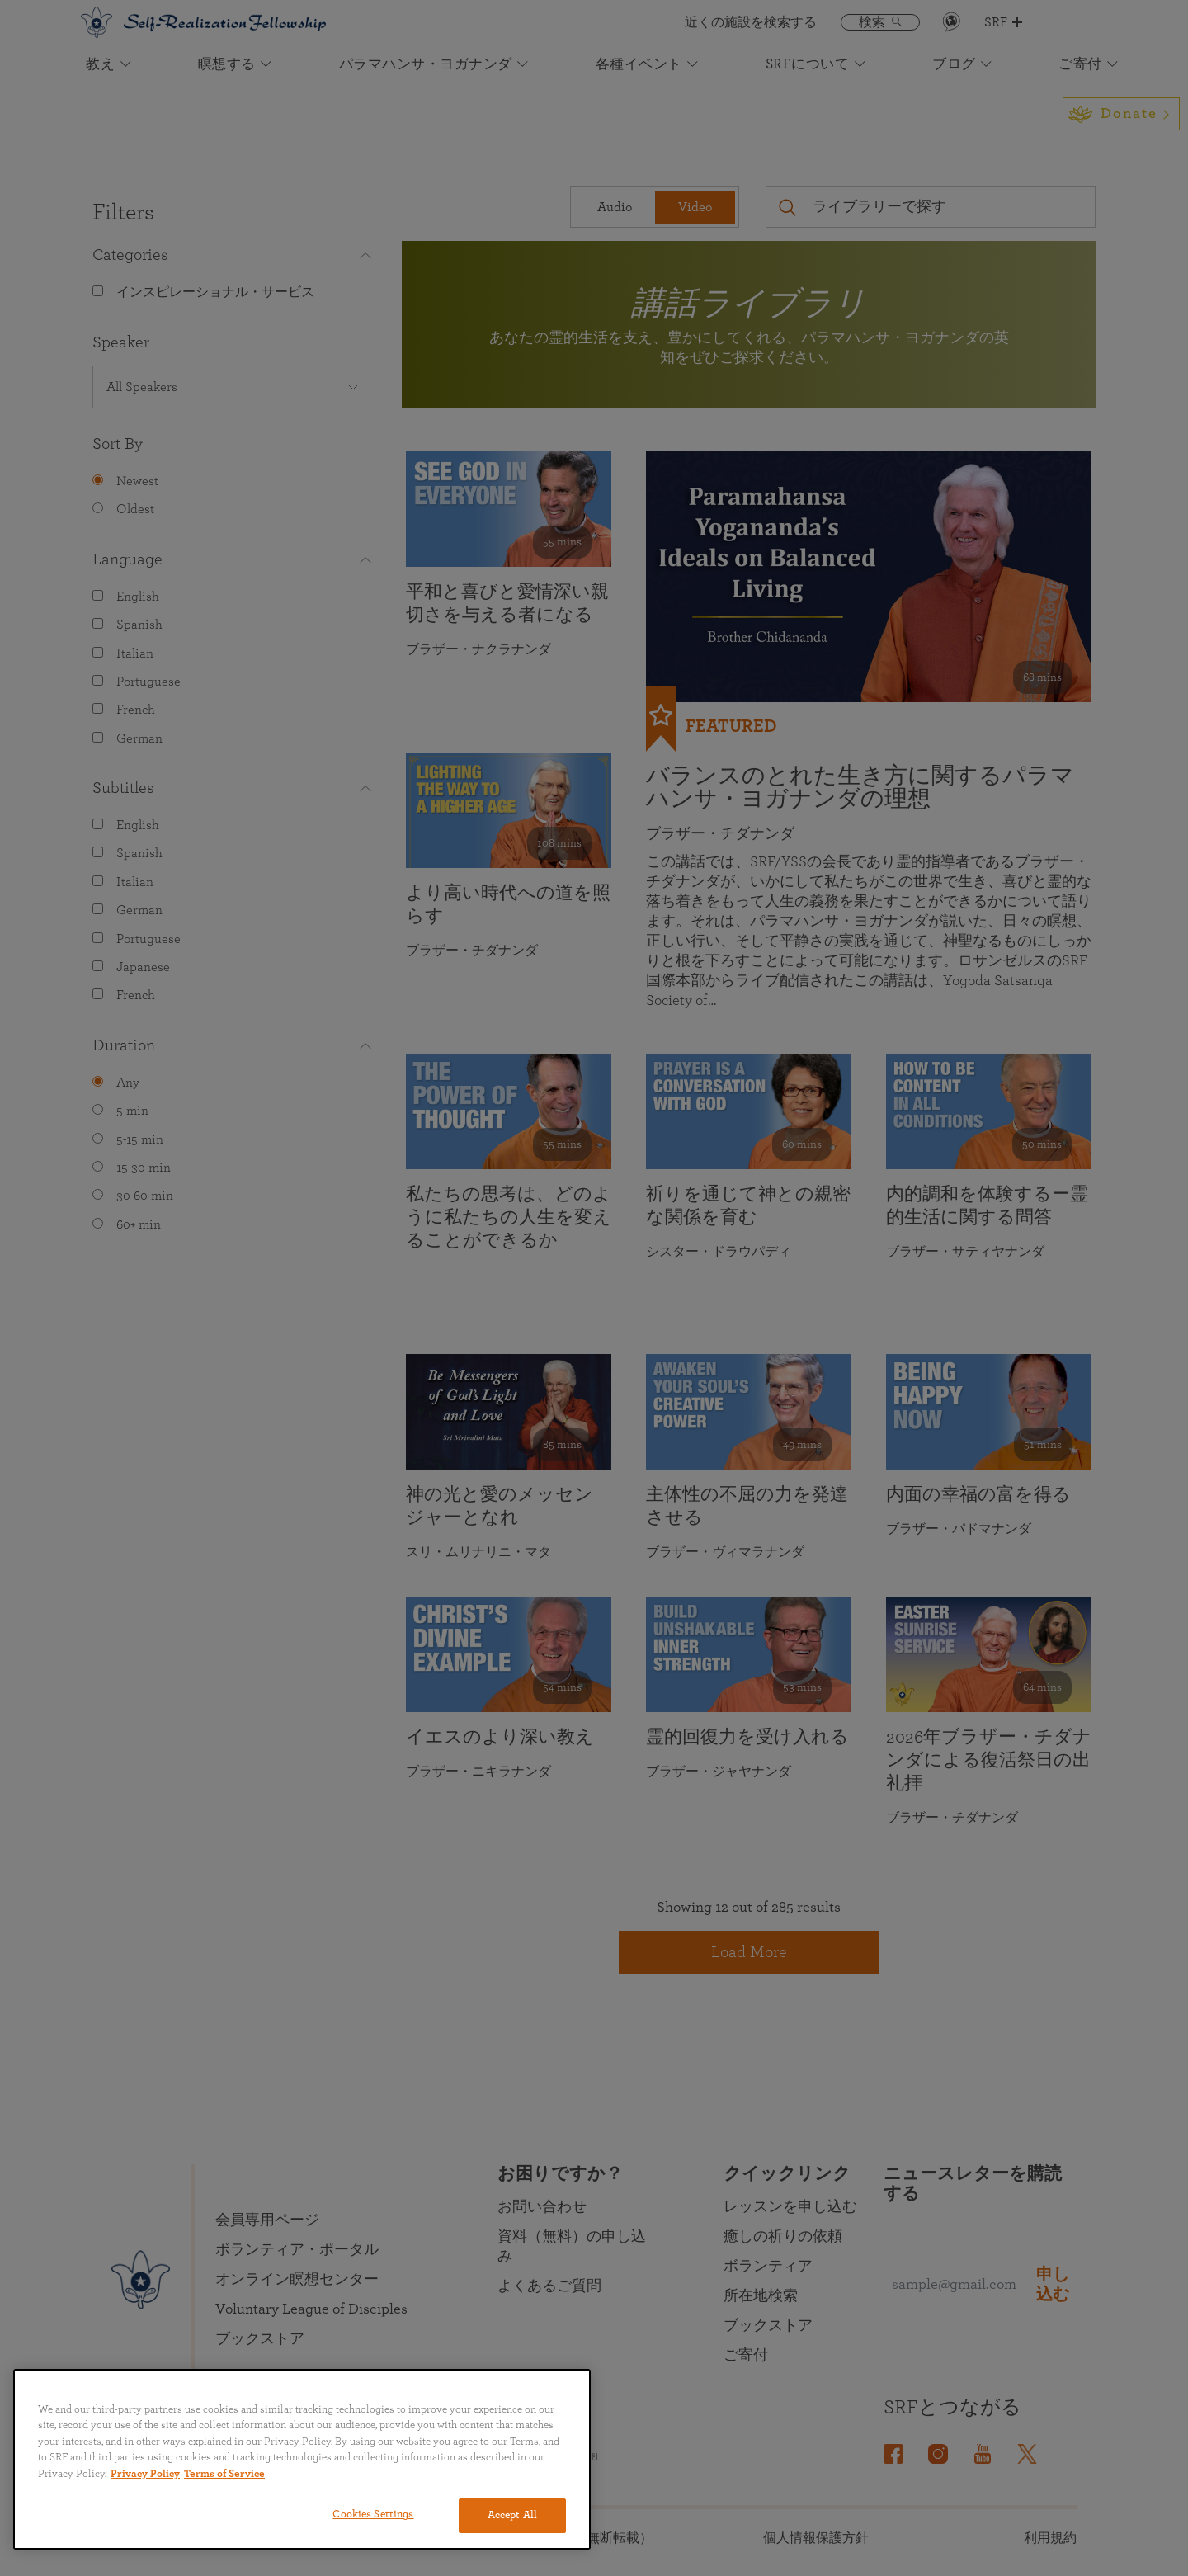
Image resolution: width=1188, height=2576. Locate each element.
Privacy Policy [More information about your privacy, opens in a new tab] (145, 2474)
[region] (302, 2459)
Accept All (512, 2515)
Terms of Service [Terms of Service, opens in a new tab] (224, 2474)
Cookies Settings (372, 2514)
